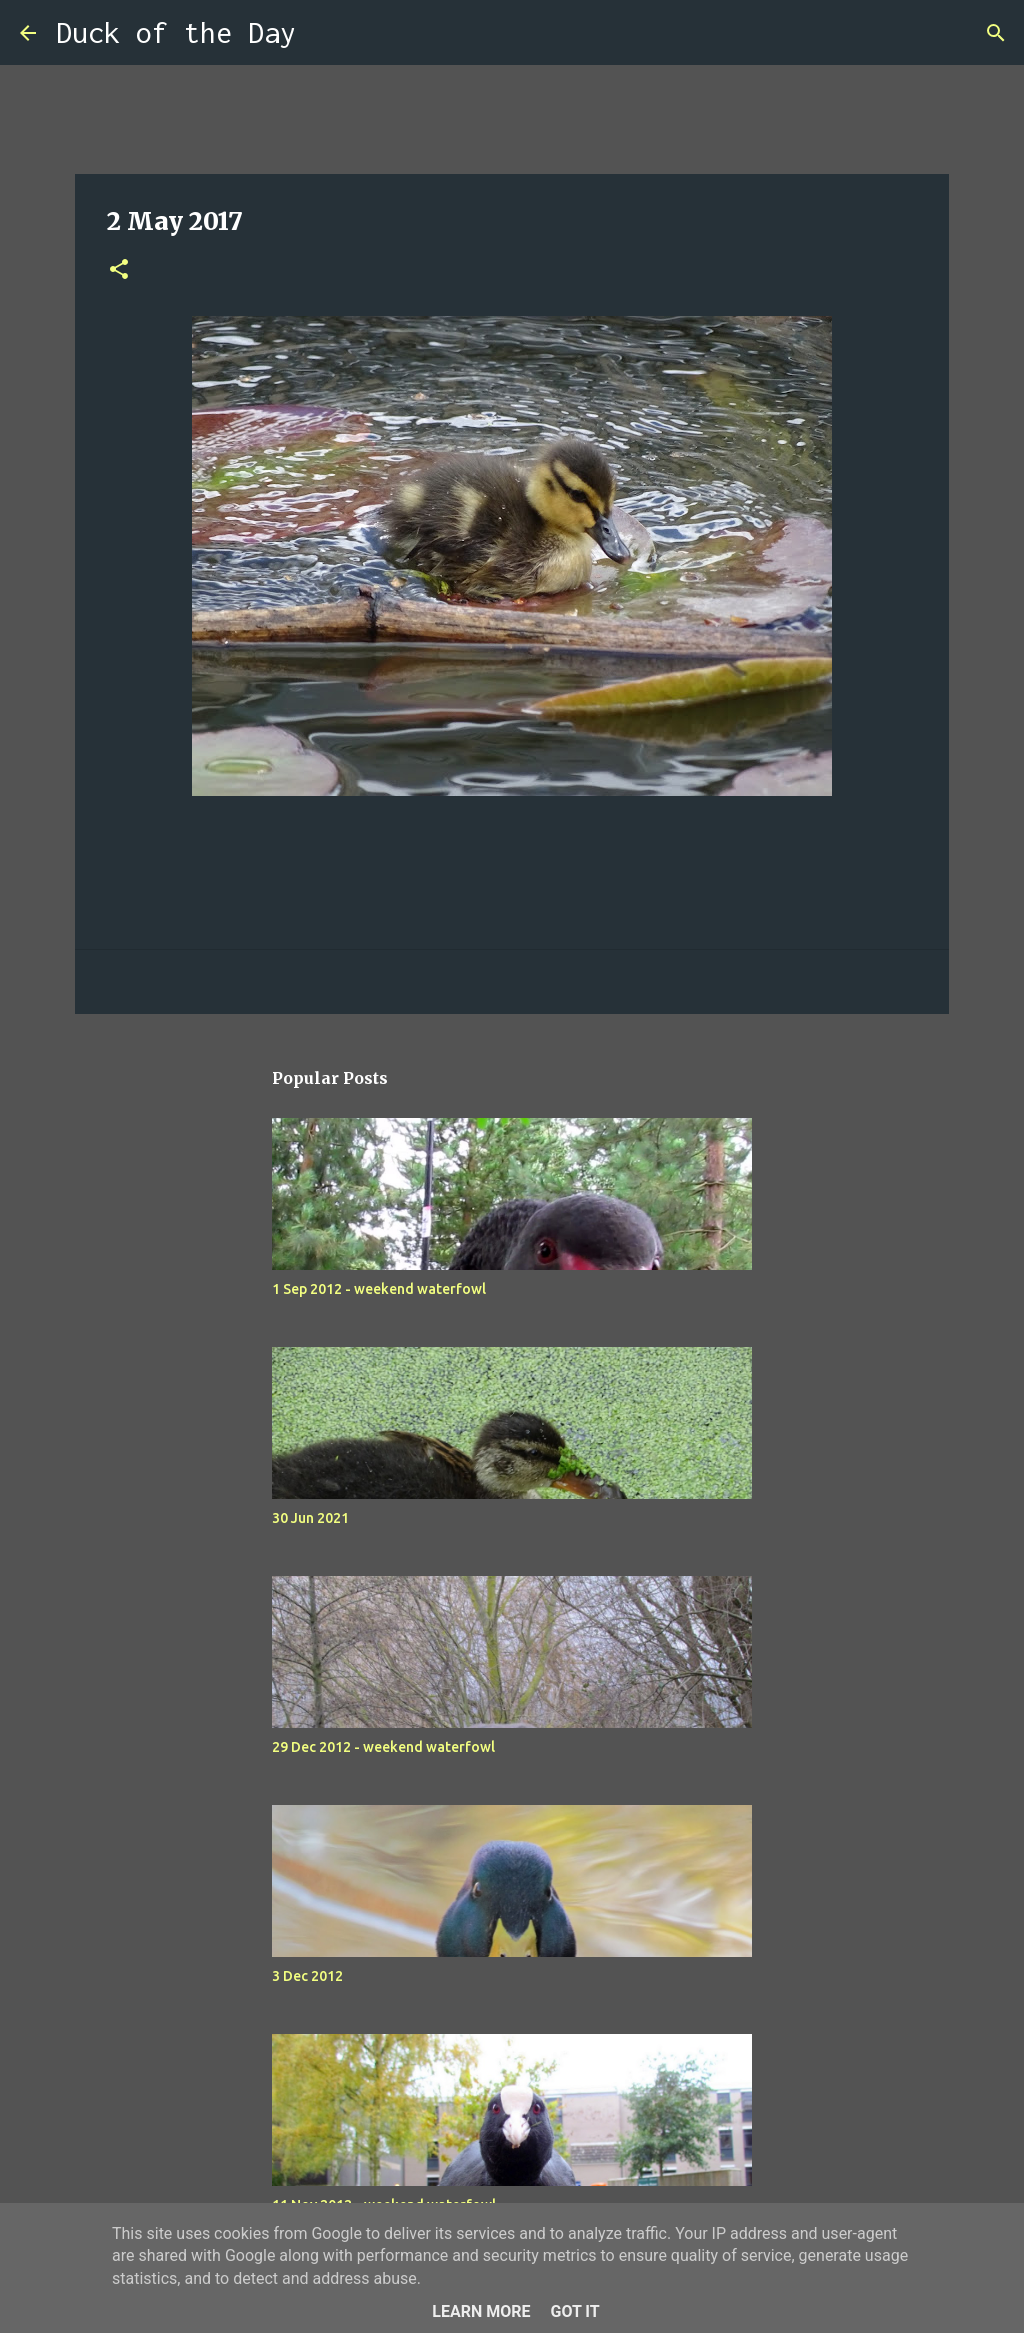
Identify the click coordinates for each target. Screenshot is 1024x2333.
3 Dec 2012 (307, 1976)
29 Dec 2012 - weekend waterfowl (383, 1747)
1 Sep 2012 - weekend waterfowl (379, 1289)
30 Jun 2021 (310, 1518)
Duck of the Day (176, 32)
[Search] (324, 33)
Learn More (481, 2311)
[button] (119, 270)
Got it (574, 2311)
